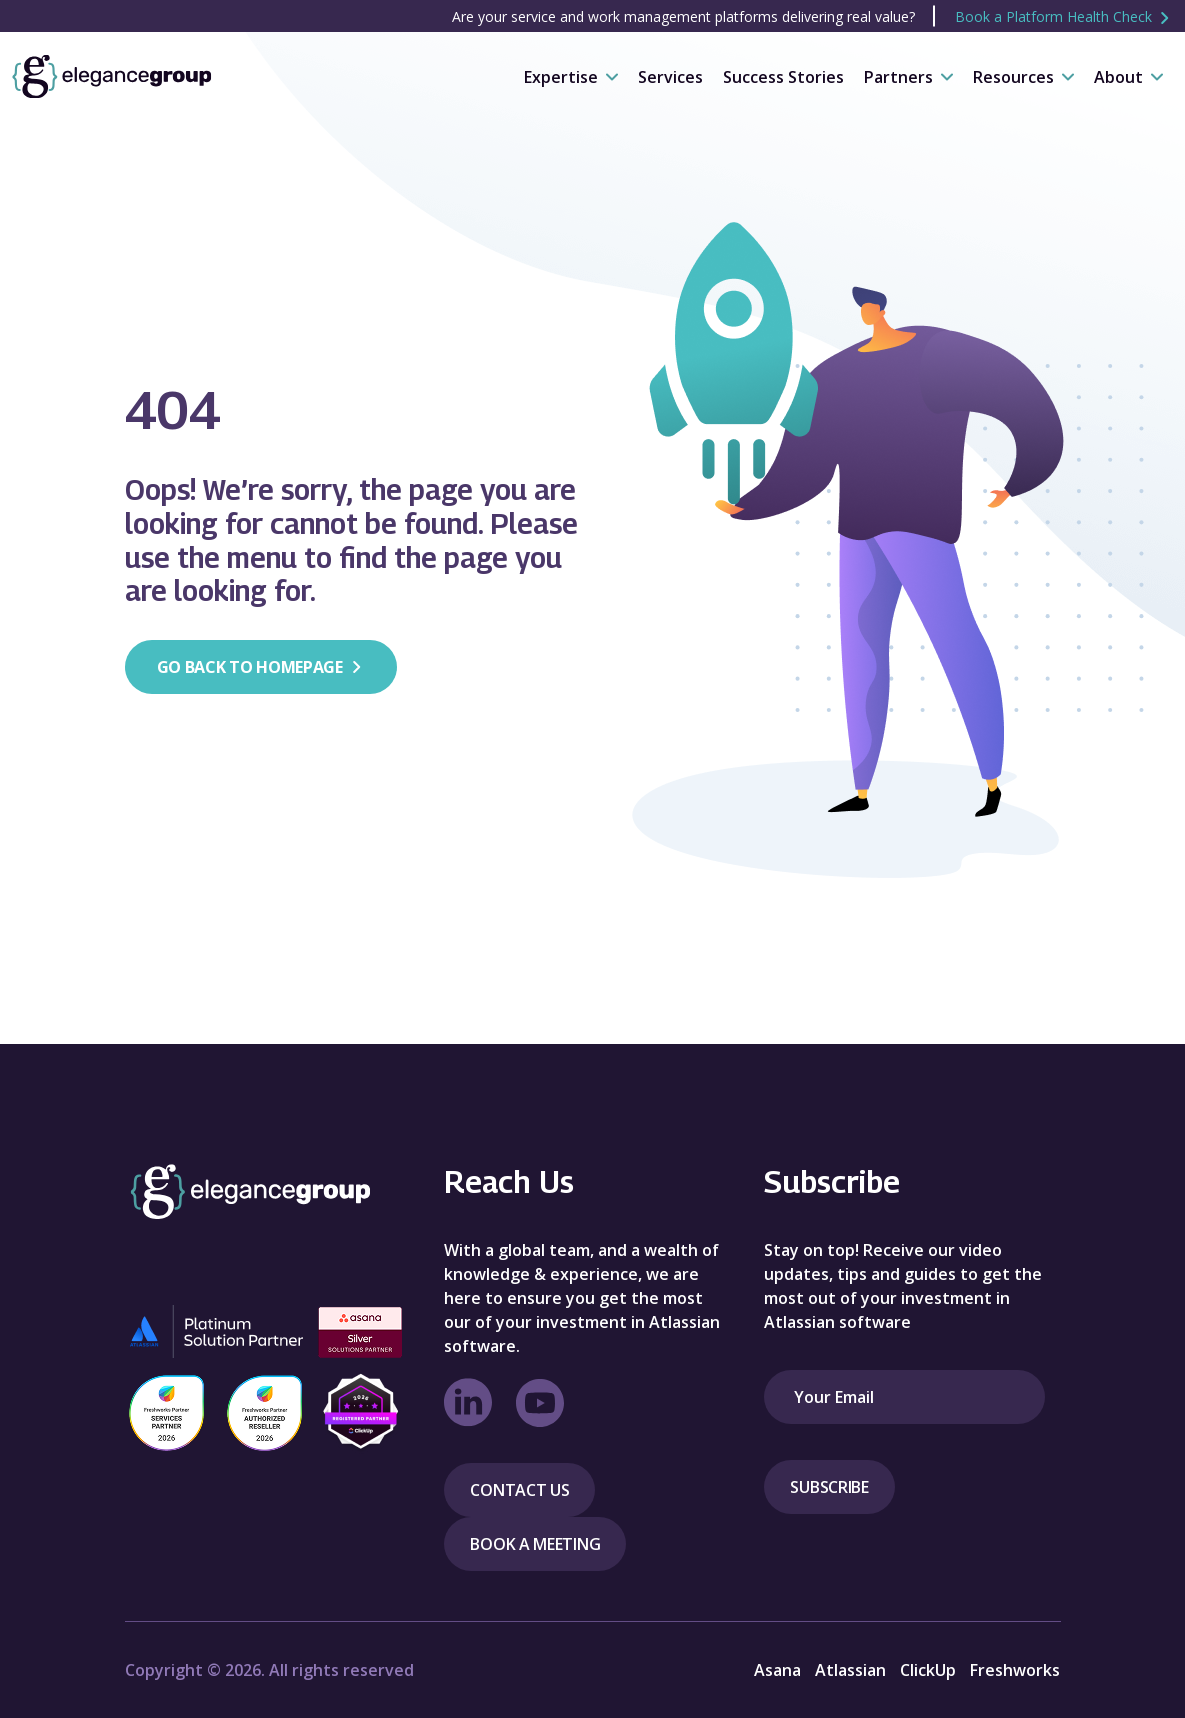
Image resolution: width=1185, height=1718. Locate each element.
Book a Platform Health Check (1064, 16)
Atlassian (850, 1670)
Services (670, 77)
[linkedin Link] (468, 1402)
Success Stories (783, 77)
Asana (777, 1670)
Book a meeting (535, 1544)
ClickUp (928, 1670)
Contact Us (519, 1490)
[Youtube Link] (540, 1402)
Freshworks (1015, 1670)
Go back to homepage (261, 667)
